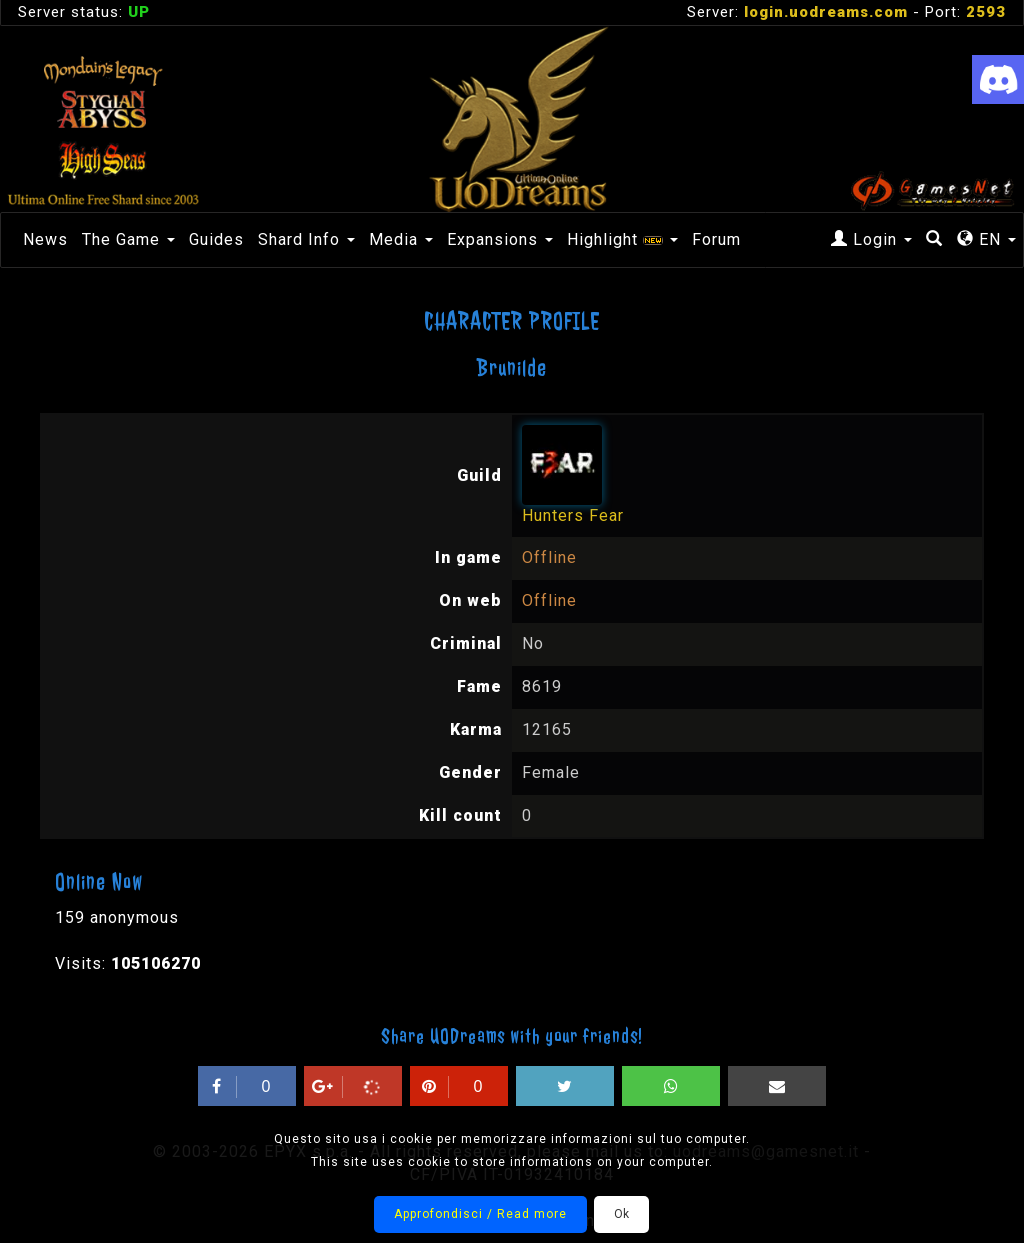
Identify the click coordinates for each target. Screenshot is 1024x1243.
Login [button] (871, 239)
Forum (716, 239)
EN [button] (986, 239)
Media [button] (401, 239)
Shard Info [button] (306, 239)
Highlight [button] (622, 239)
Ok (621, 1214)
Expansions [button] (500, 239)
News (45, 239)
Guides (216, 239)
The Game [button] (128, 239)
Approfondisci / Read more (480, 1214)
